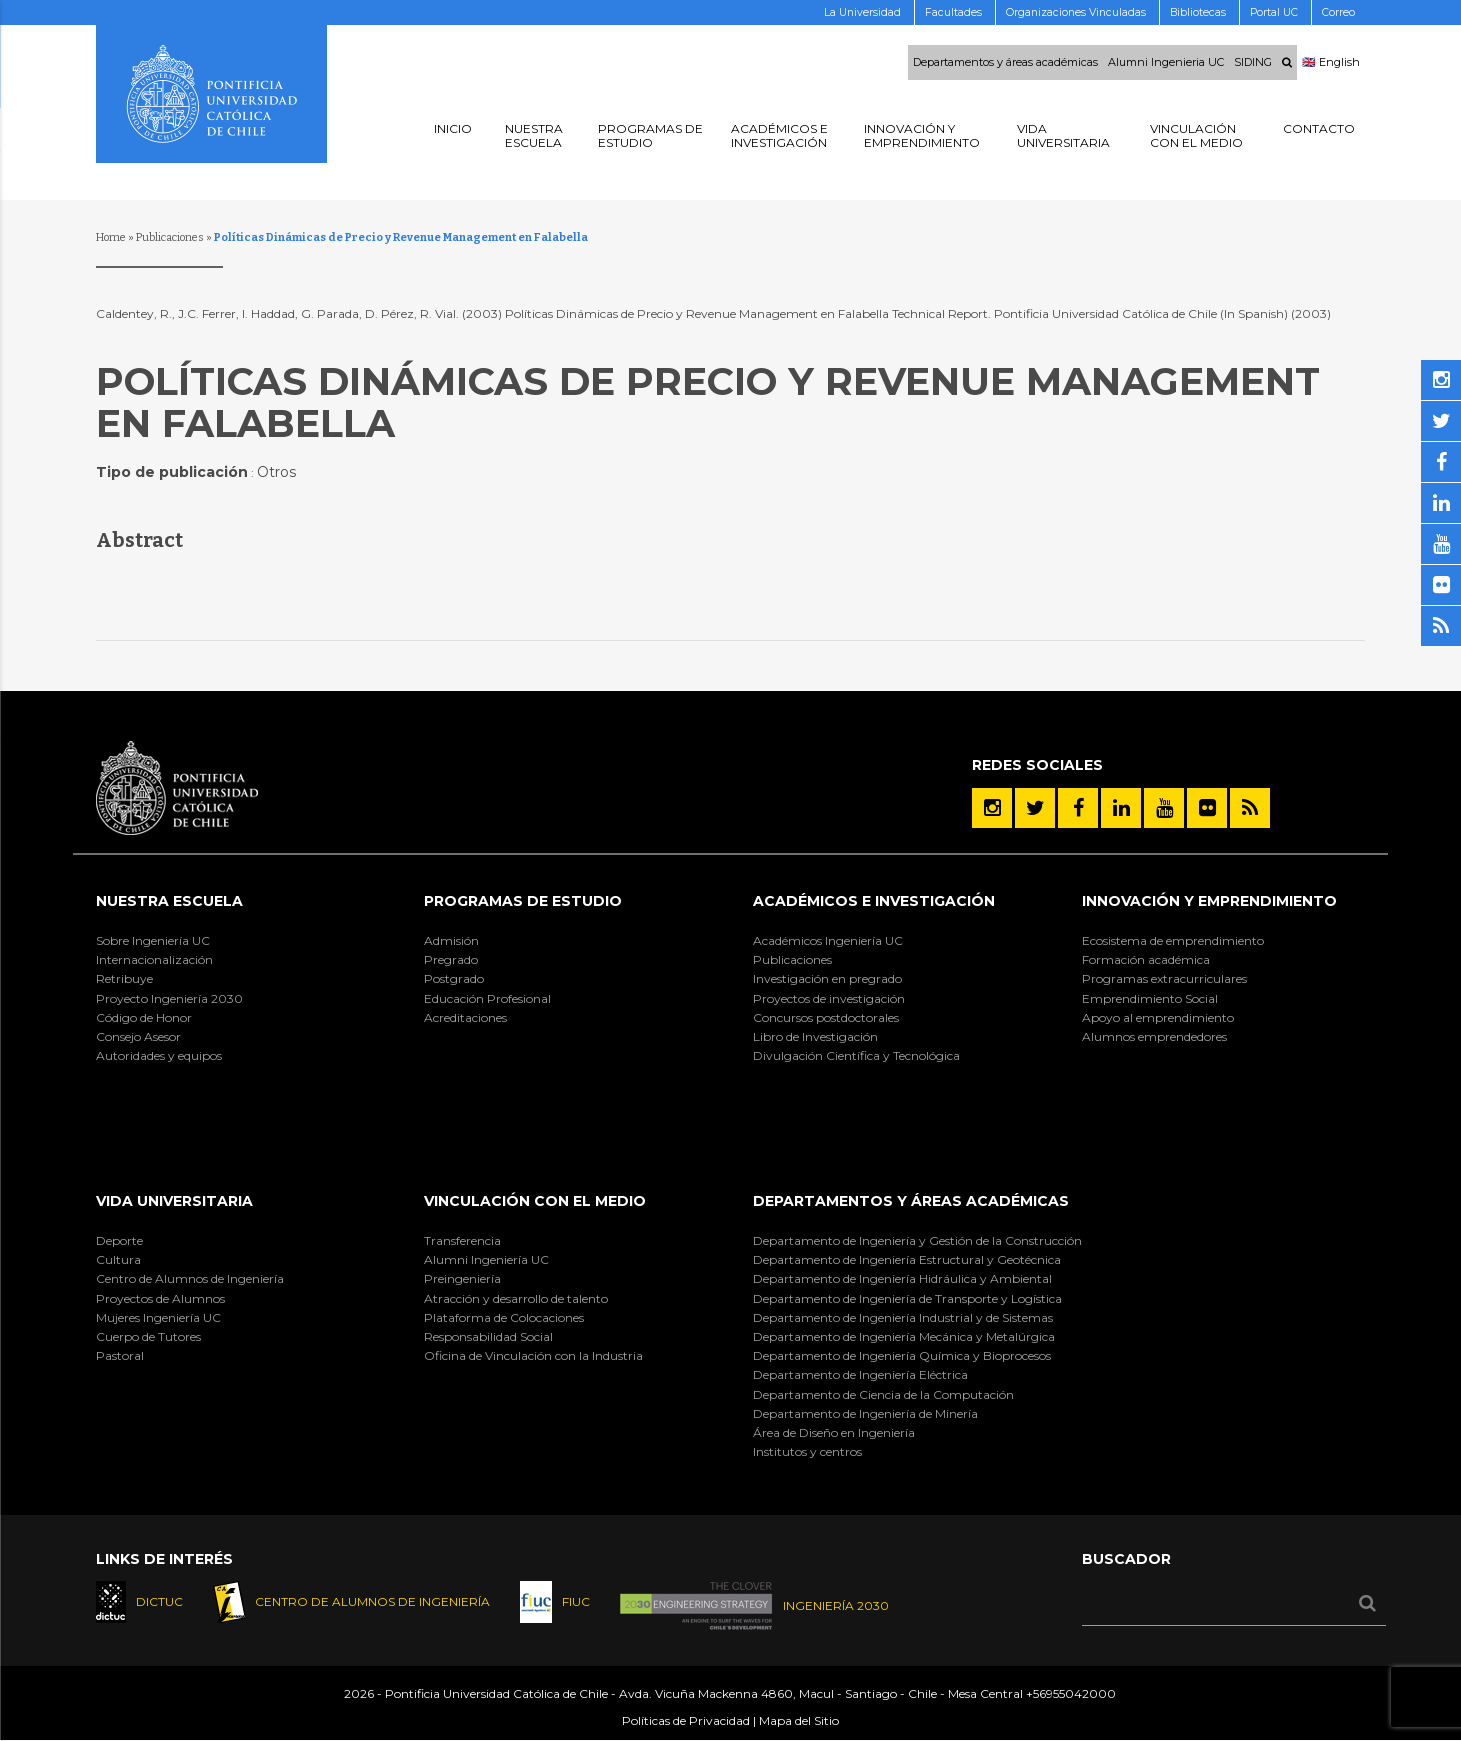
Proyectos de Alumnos (160, 1298)
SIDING (1253, 63)
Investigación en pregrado (827, 978)
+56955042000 (1071, 1694)
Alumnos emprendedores (1154, 1036)
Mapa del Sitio (799, 1721)
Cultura (118, 1259)
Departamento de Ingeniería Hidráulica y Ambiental (902, 1278)
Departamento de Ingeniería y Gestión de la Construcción (917, 1240)
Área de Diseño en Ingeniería (834, 1432)
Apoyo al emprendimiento (1158, 1017)
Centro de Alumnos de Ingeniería (190, 1278)
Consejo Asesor (138, 1036)
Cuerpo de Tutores (148, 1336)
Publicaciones (170, 237)
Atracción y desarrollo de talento (516, 1298)
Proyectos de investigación (829, 998)
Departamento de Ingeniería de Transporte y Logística (907, 1298)
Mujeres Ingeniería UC (158, 1317)
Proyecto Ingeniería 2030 (169, 998)
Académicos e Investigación (874, 901)
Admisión (451, 940)
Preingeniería (462, 1278)
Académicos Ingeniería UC (828, 940)
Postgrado (454, 978)
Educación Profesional (487, 998)
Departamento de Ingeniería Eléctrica (860, 1374)
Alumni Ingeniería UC (486, 1259)
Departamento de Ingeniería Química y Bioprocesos (902, 1355)
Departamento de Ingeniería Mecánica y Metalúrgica (904, 1336)
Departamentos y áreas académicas (1005, 63)
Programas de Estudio (523, 901)
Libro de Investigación (815, 1036)
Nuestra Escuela (169, 901)
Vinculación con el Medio (535, 1201)
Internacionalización (154, 959)
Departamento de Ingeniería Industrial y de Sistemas (903, 1317)
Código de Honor (144, 1017)
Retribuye (124, 978)
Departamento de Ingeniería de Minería (865, 1413)
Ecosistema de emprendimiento (1173, 940)
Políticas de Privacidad (686, 1721)
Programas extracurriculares (1164, 978)
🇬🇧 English (1331, 63)
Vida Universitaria (174, 1201)
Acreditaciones (465, 1017)
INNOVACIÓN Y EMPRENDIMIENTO (1209, 901)
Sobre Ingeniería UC (153, 940)
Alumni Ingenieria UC (1166, 63)
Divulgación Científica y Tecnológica (856, 1055)
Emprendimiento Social (1150, 998)
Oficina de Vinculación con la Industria (533, 1355)
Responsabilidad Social (488, 1336)
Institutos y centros (807, 1451)
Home (111, 237)
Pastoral (120, 1355)
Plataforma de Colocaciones (504, 1317)
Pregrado (451, 959)
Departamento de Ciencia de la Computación (883, 1394)
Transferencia (462, 1240)
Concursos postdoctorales (826, 1017)
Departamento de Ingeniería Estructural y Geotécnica (907, 1259)
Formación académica (1146, 959)
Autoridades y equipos (159, 1055)
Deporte (119, 1240)
